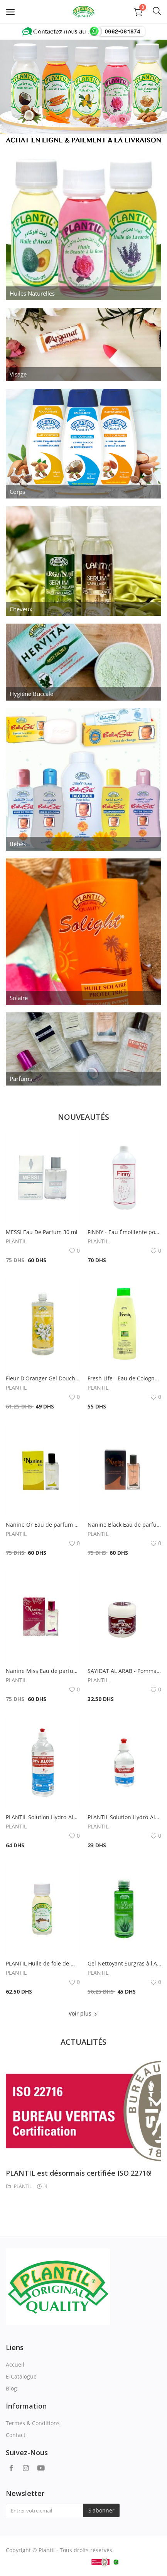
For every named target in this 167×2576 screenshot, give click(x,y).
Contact (15, 2435)
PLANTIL (16, 1241)
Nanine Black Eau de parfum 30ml (125, 1524)
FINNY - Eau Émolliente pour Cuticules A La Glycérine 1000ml (125, 1232)
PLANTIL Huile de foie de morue (43, 1963)
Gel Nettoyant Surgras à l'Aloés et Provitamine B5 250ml (125, 1963)
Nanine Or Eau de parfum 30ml (43, 1524)
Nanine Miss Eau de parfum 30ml (43, 1670)
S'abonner (101, 2510)
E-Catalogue (21, 2376)
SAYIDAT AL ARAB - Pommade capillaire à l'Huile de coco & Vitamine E (125, 1670)
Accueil (15, 2364)
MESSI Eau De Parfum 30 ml (42, 1232)
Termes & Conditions (33, 2423)
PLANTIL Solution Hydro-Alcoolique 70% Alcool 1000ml (43, 1817)
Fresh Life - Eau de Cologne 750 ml (125, 1378)
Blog (11, 2388)
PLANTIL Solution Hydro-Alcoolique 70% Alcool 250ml (125, 1817)
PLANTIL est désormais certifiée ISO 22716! (79, 2173)
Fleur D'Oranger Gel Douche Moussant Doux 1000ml (43, 1378)
